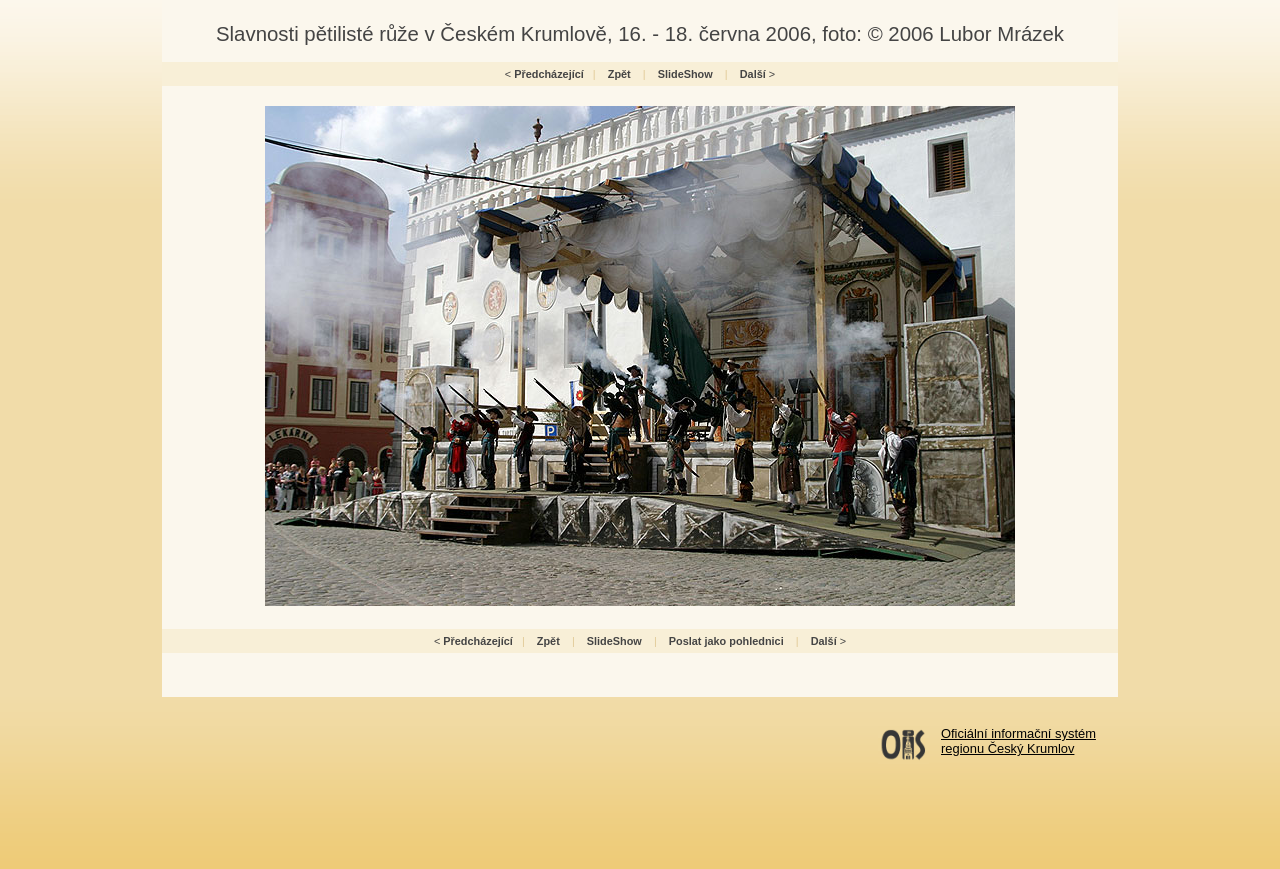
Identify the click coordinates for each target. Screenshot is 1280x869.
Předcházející (549, 74)
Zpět (619, 74)
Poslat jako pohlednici (726, 641)
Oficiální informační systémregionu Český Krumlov (1018, 741)
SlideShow (685, 74)
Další (753, 74)
